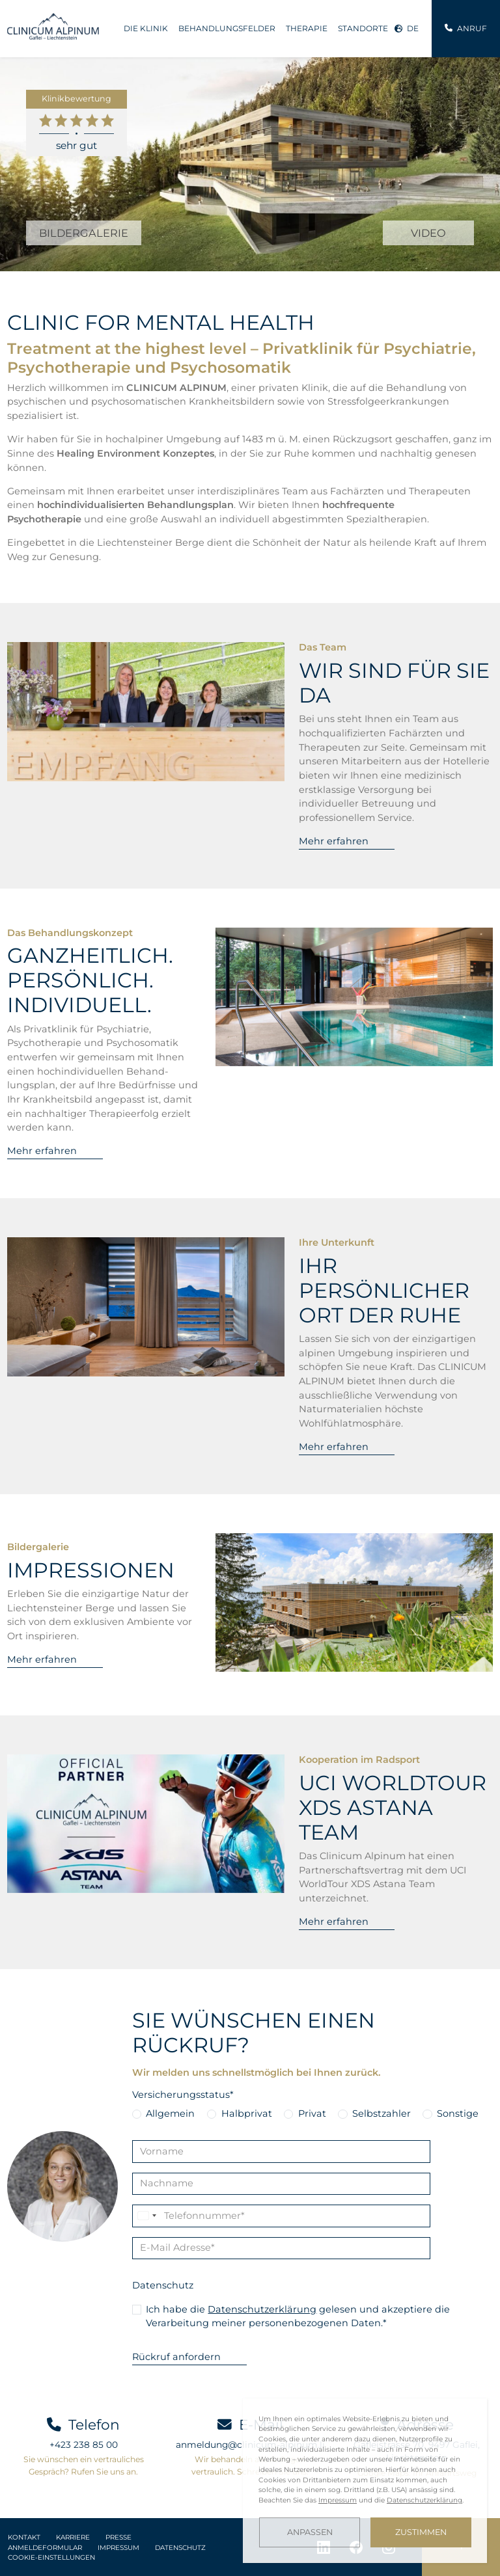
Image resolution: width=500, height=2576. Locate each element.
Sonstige (458, 2113)
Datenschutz (162, 2285)
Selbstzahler (381, 2113)
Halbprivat (246, 2113)
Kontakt (24, 2537)
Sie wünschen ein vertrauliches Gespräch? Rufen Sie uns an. (83, 2465)
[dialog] (365, 2480)
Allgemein (170, 2113)
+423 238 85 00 (83, 2444)
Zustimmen (421, 2532)
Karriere (73, 2537)
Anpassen (310, 2532)
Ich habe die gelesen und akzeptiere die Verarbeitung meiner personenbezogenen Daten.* (298, 2316)
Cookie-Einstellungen (51, 2557)
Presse (118, 2537)
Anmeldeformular (45, 2547)
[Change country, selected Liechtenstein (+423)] (146, 2215)
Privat (312, 2113)
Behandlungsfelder (226, 28)
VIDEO (428, 232)
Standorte (363, 28)
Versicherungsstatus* (183, 2094)
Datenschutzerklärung (262, 2309)
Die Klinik (146, 28)
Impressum (118, 2547)
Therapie (306, 28)
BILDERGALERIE (83, 232)
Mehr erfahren (333, 841)
